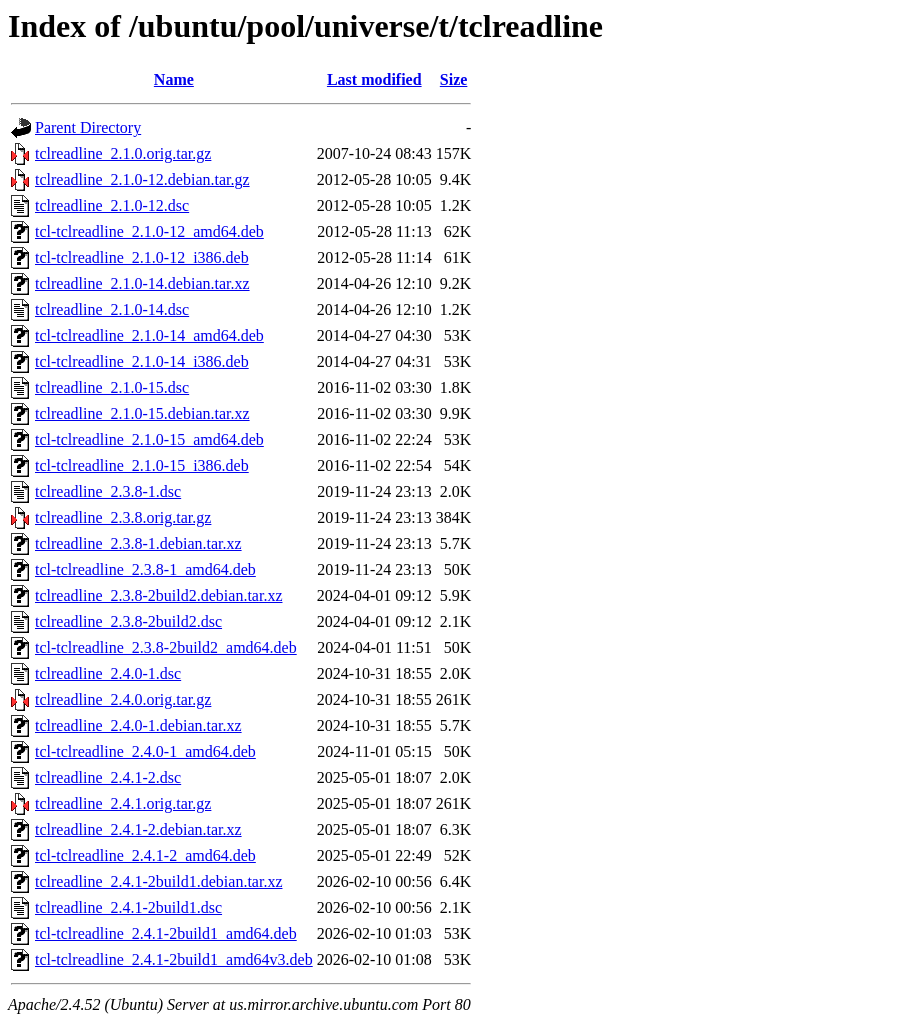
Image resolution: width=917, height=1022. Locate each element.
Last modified (374, 79)
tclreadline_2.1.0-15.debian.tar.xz (142, 413)
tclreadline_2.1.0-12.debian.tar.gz (142, 179)
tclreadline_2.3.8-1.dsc (108, 491)
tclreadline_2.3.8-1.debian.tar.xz (138, 543)
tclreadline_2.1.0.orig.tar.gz (123, 153)
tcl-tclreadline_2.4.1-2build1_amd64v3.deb (174, 959)
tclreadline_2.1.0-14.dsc (112, 309)
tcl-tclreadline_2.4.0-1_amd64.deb (145, 751)
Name (174, 79)
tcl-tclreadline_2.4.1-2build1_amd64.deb (166, 933)
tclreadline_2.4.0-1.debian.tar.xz (138, 725)
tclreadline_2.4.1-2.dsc (108, 777)
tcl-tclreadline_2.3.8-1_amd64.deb (145, 569)
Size (454, 79)
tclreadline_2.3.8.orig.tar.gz (123, 517)
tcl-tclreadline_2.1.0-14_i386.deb (142, 361)
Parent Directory (88, 127)
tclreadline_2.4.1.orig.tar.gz (123, 803)
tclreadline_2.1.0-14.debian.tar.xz (142, 283)
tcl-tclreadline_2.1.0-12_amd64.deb (149, 231)
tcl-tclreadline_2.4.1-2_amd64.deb (145, 855)
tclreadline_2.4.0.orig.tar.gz (123, 699)
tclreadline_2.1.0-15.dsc (112, 387)
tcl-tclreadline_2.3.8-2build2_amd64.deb (166, 647)
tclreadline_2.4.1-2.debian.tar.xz (138, 829)
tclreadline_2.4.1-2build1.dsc (128, 907)
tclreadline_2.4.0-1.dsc (108, 673)
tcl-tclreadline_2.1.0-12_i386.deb (142, 257)
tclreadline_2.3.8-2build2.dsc (128, 621)
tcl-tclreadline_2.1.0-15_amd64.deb (149, 439)
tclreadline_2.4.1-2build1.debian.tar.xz (158, 881)
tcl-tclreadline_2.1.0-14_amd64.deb (149, 335)
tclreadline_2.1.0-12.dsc (112, 205)
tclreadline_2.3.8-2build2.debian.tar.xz (158, 595)
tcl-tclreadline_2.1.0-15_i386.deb (142, 465)
